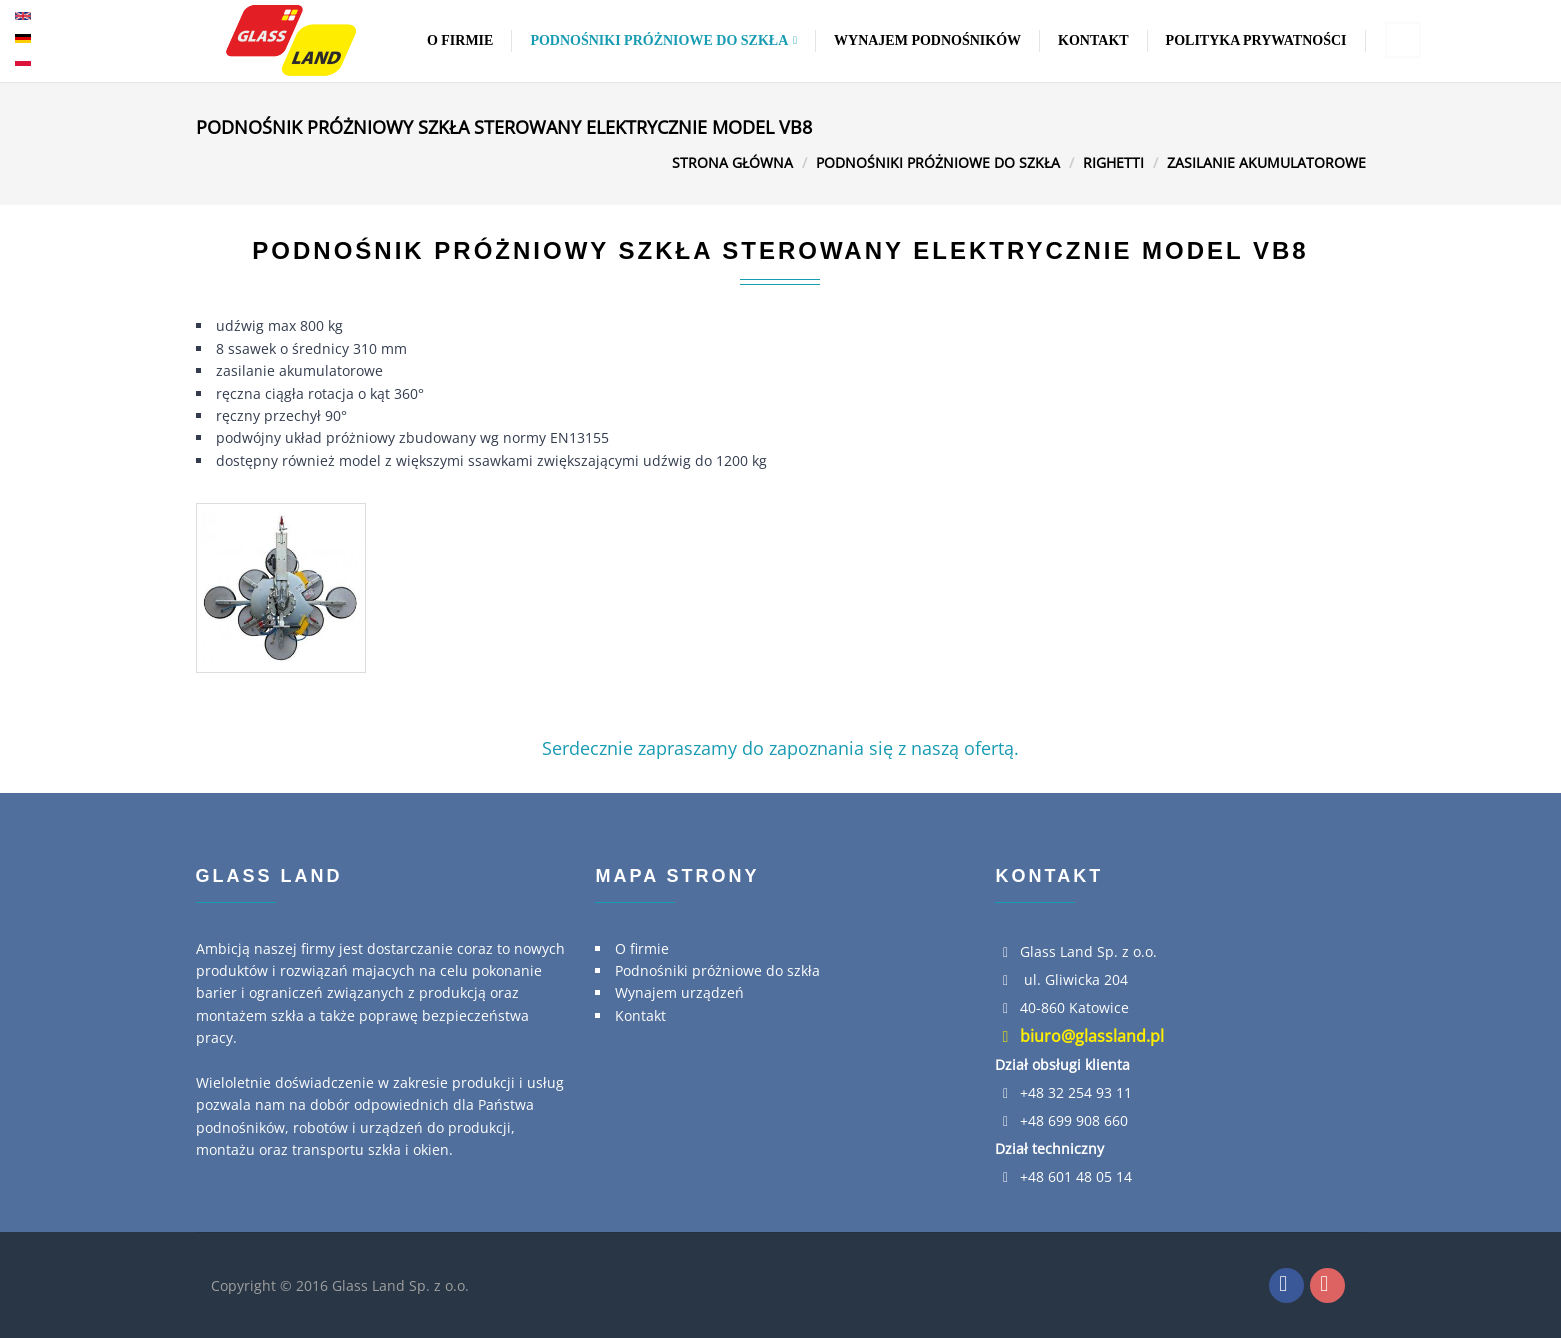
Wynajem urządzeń (679, 992)
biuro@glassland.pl (1079, 1036)
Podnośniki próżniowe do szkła (663, 41)
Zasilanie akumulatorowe (1266, 162)
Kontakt (1093, 40)
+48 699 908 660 (1074, 1120)
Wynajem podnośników (927, 40)
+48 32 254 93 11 (1076, 1092)
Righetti (1113, 162)
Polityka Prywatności (1256, 40)
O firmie (460, 40)
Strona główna (732, 162)
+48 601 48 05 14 (1076, 1176)
